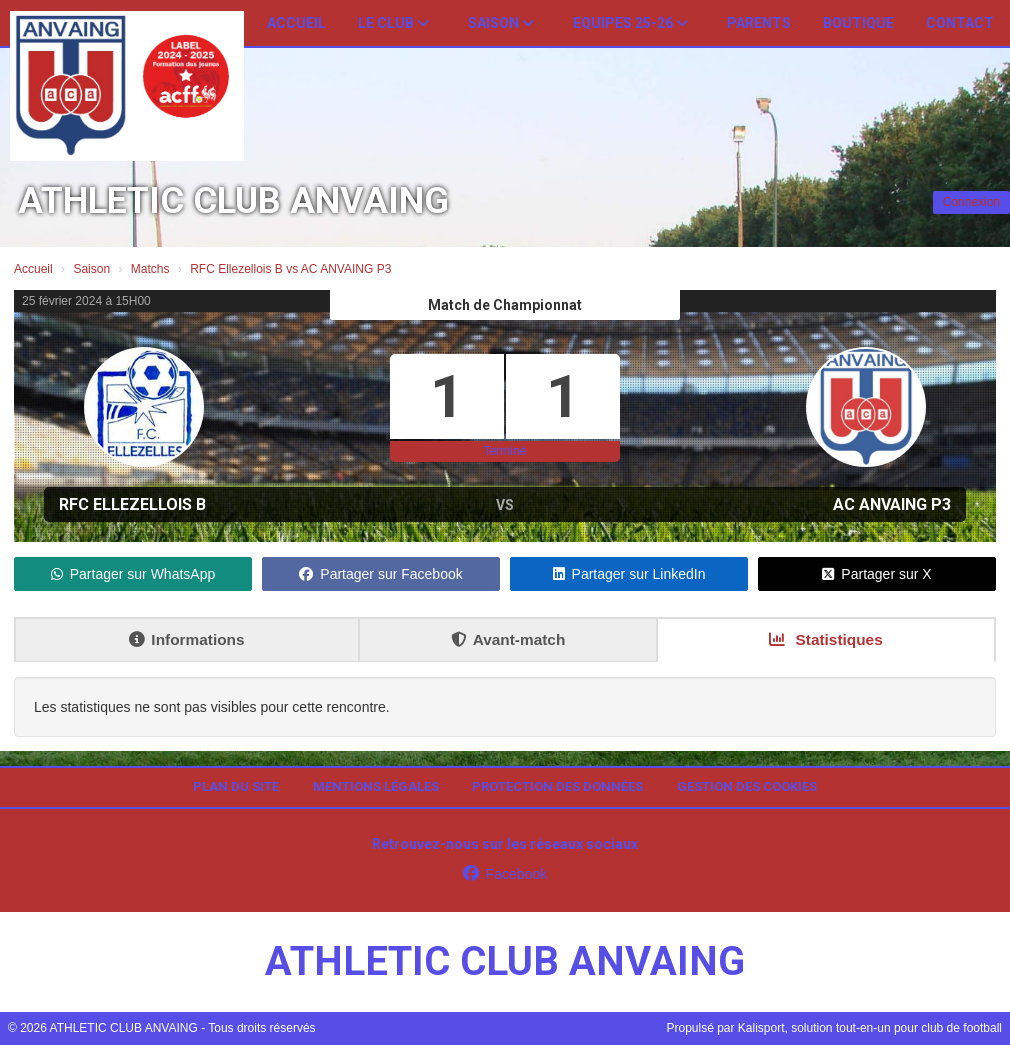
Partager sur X (876, 574)
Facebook (505, 874)
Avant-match (508, 639)
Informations (186, 639)
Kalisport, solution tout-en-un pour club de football (870, 1028)
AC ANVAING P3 (892, 504)
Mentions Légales (376, 786)
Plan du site (236, 786)
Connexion (971, 202)
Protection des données (557, 786)
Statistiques (826, 639)
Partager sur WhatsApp (133, 574)
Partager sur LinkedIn (629, 574)
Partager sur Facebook (380, 574)
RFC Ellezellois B (132, 504)
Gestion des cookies (747, 786)
